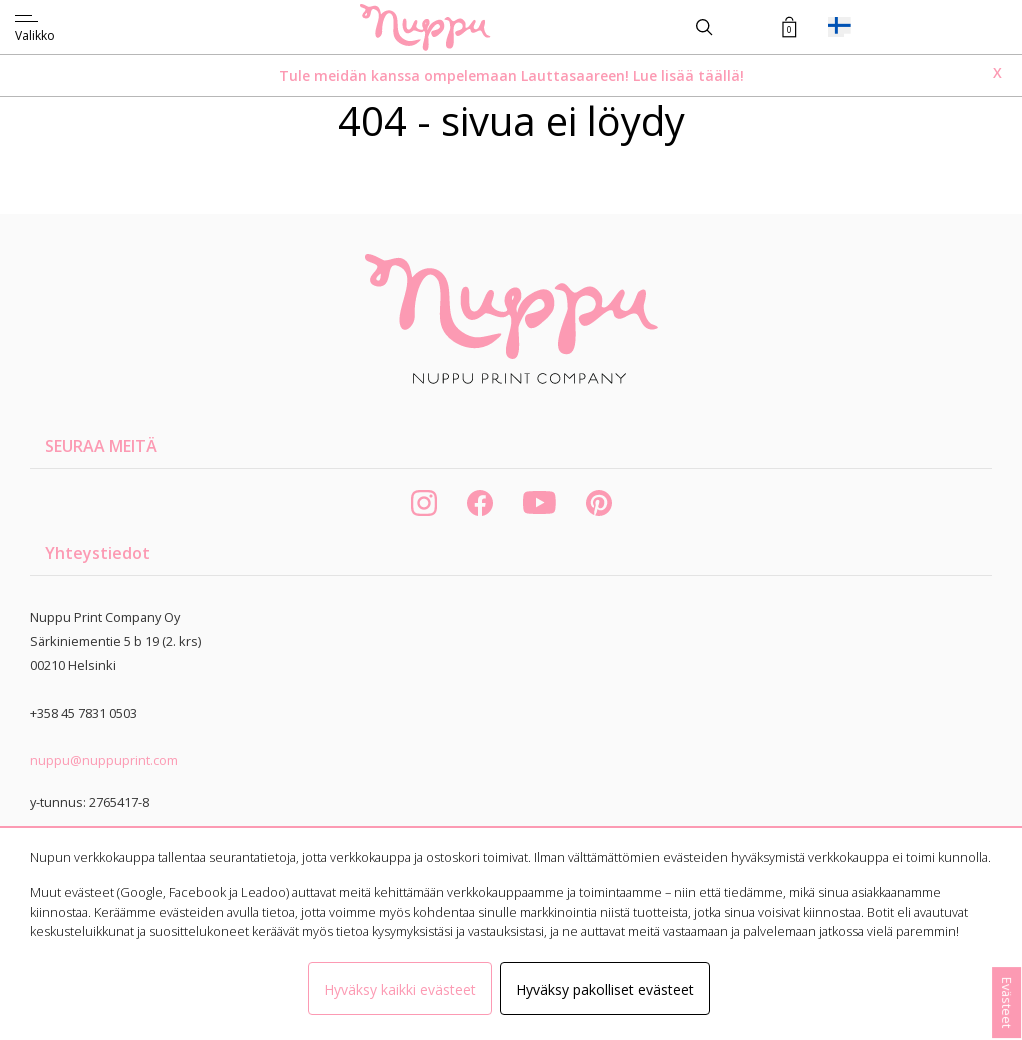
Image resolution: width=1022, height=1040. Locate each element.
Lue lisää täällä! (688, 75)
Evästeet (1007, 1002)
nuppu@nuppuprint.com (104, 760)
